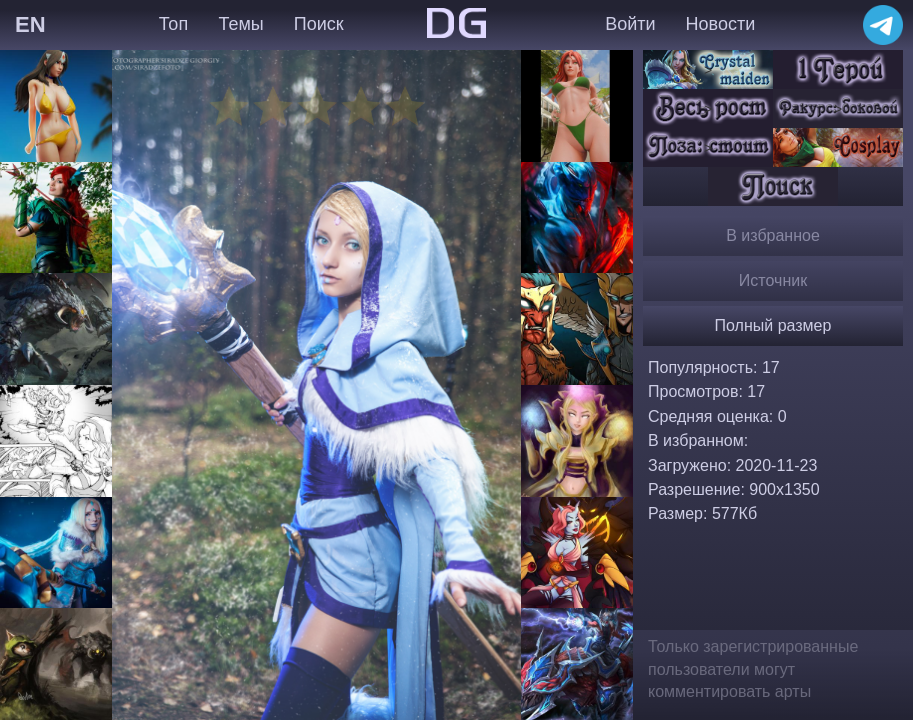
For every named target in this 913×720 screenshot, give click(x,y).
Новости (721, 24)
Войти (630, 24)
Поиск (319, 24)
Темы (240, 24)
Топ (173, 24)
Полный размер (773, 325)
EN (30, 24)
